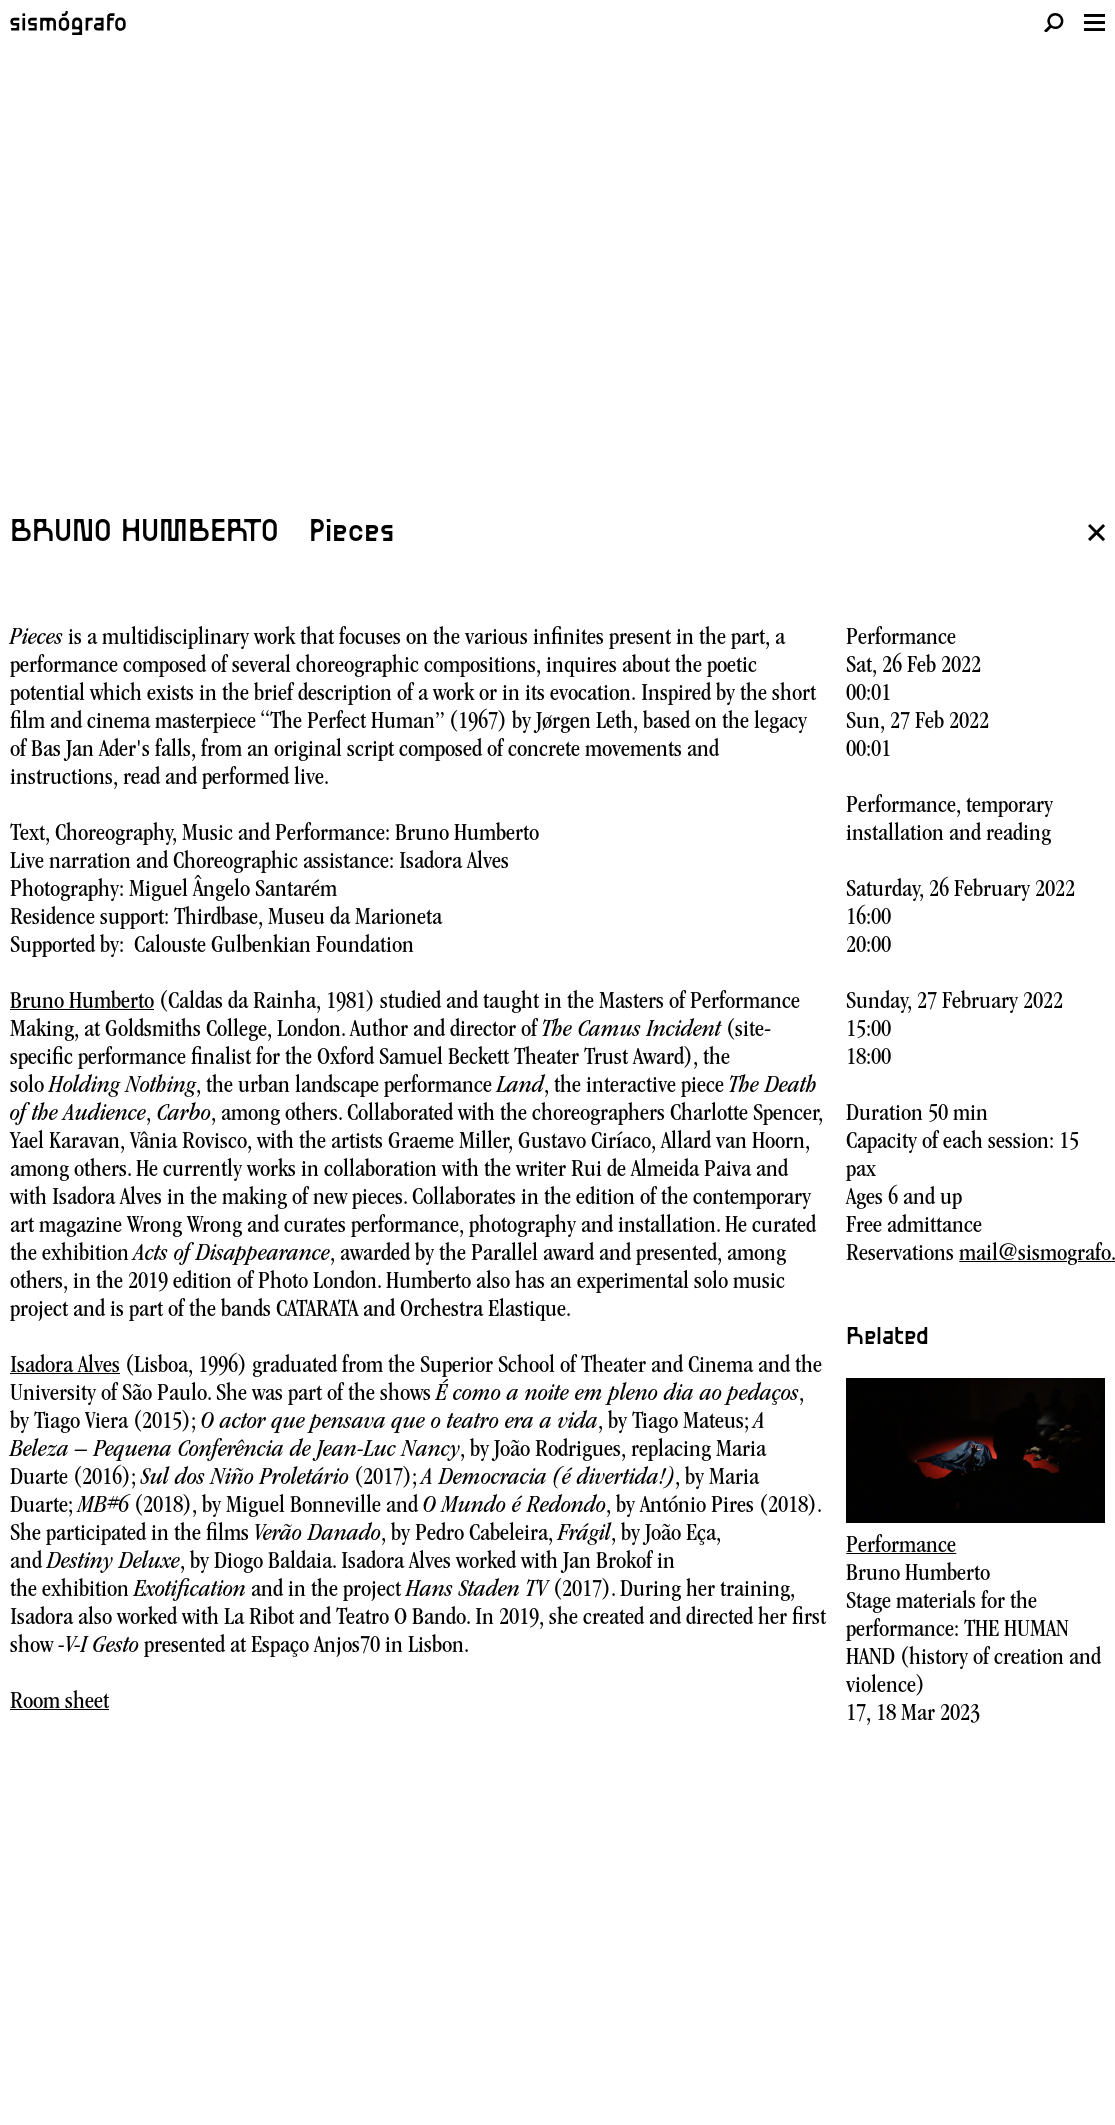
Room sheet (59, 1702)
